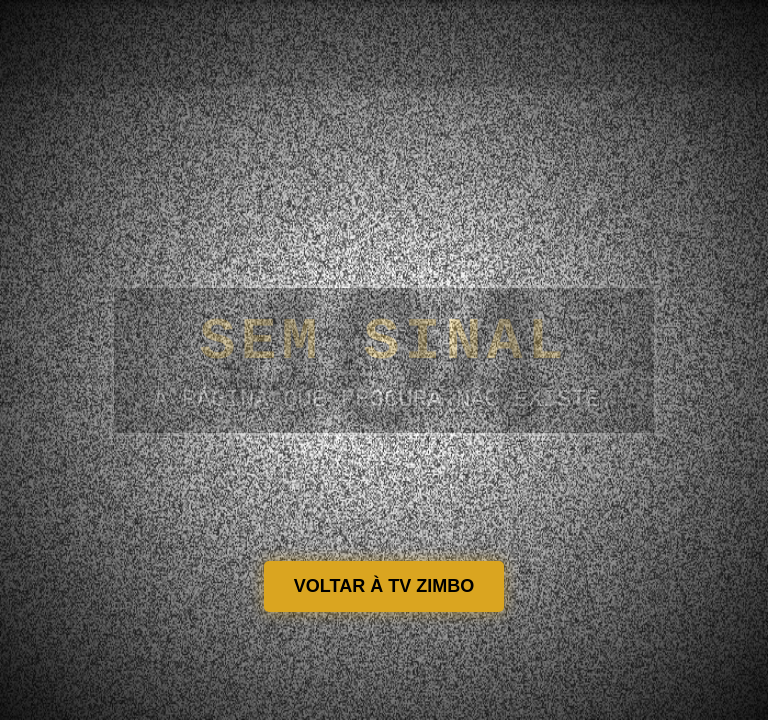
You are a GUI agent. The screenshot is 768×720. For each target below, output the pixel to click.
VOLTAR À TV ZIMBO (384, 586)
